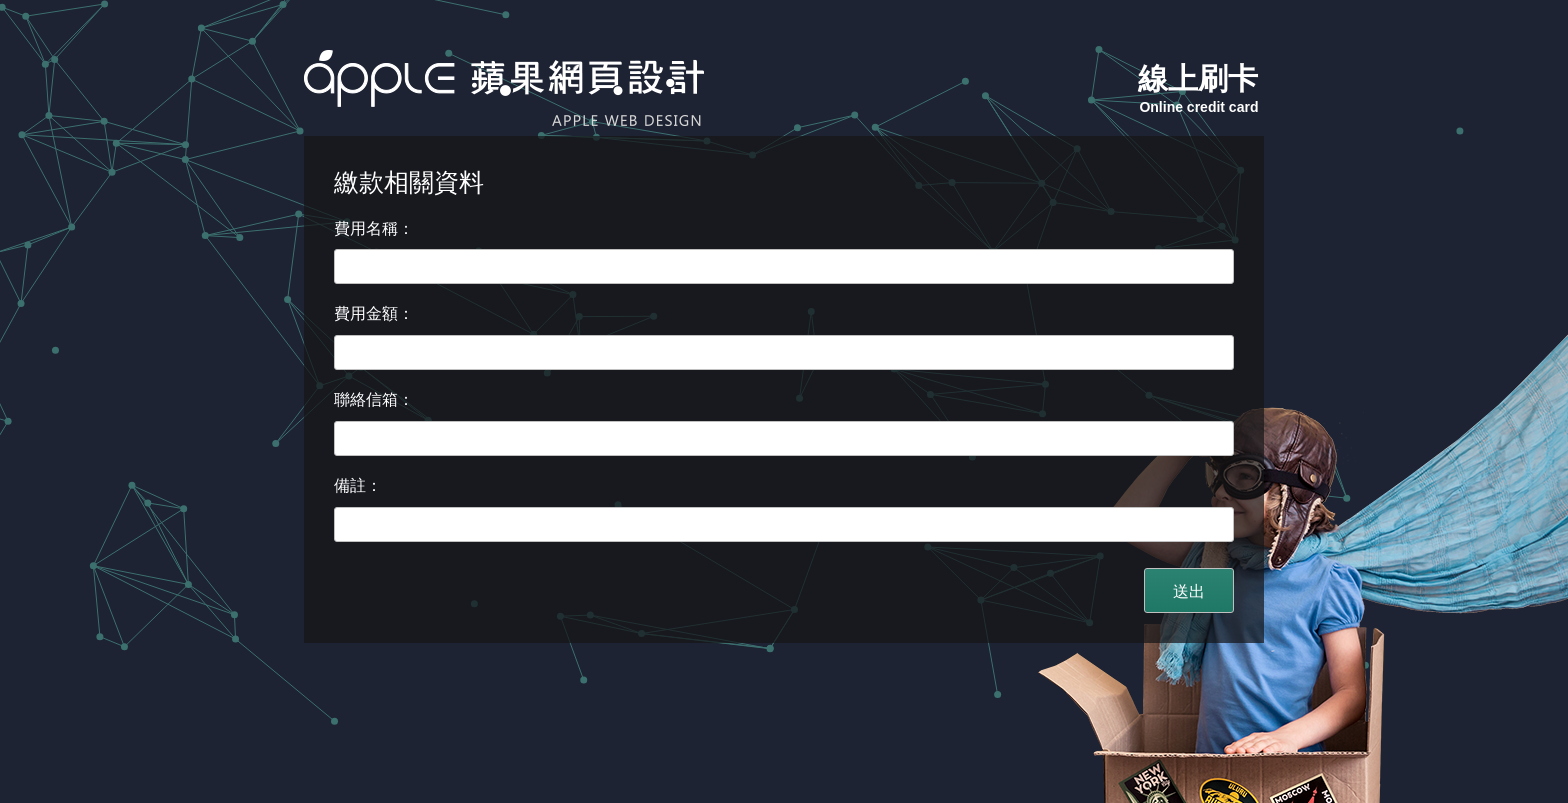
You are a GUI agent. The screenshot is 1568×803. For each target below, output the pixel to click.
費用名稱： (374, 228)
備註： (358, 485)
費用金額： (374, 313)
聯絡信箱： (374, 399)
